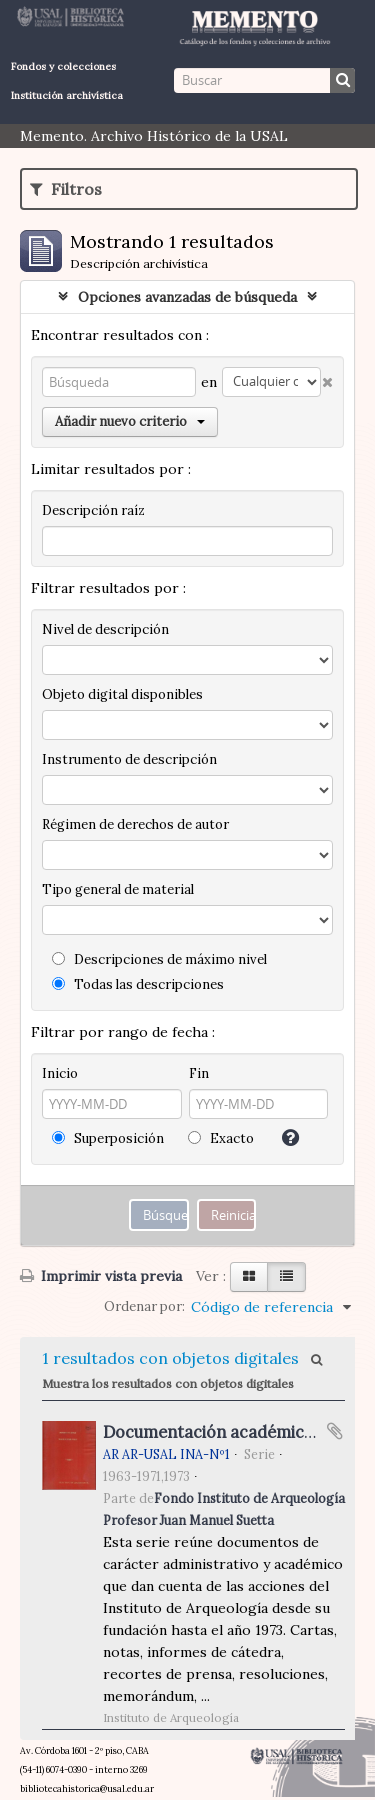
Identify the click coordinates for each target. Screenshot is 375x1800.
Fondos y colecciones (63, 66)
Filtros (66, 189)
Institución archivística (67, 95)
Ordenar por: (144, 1306)
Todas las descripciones (138, 984)
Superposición (108, 1138)
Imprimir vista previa (101, 1276)
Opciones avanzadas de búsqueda (187, 297)
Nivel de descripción (105, 629)
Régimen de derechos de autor (135, 824)
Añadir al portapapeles (335, 1431)
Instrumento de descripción (129, 759)
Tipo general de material (118, 889)
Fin (199, 1073)
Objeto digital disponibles (122, 694)
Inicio (60, 1073)
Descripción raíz (93, 510)
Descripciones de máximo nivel (159, 959)
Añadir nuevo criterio (130, 421)
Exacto (221, 1138)
